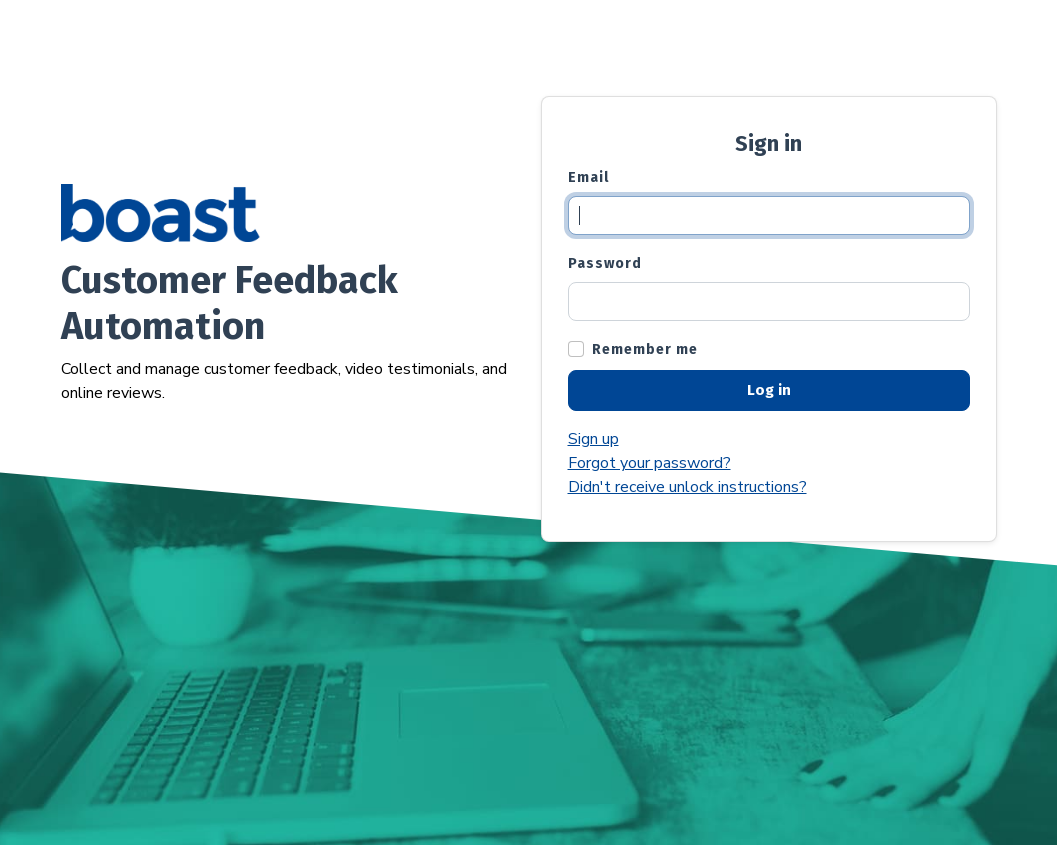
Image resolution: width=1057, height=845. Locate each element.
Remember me (645, 349)
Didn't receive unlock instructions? (687, 487)
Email (588, 177)
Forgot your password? (649, 463)
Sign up (593, 439)
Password (605, 263)
